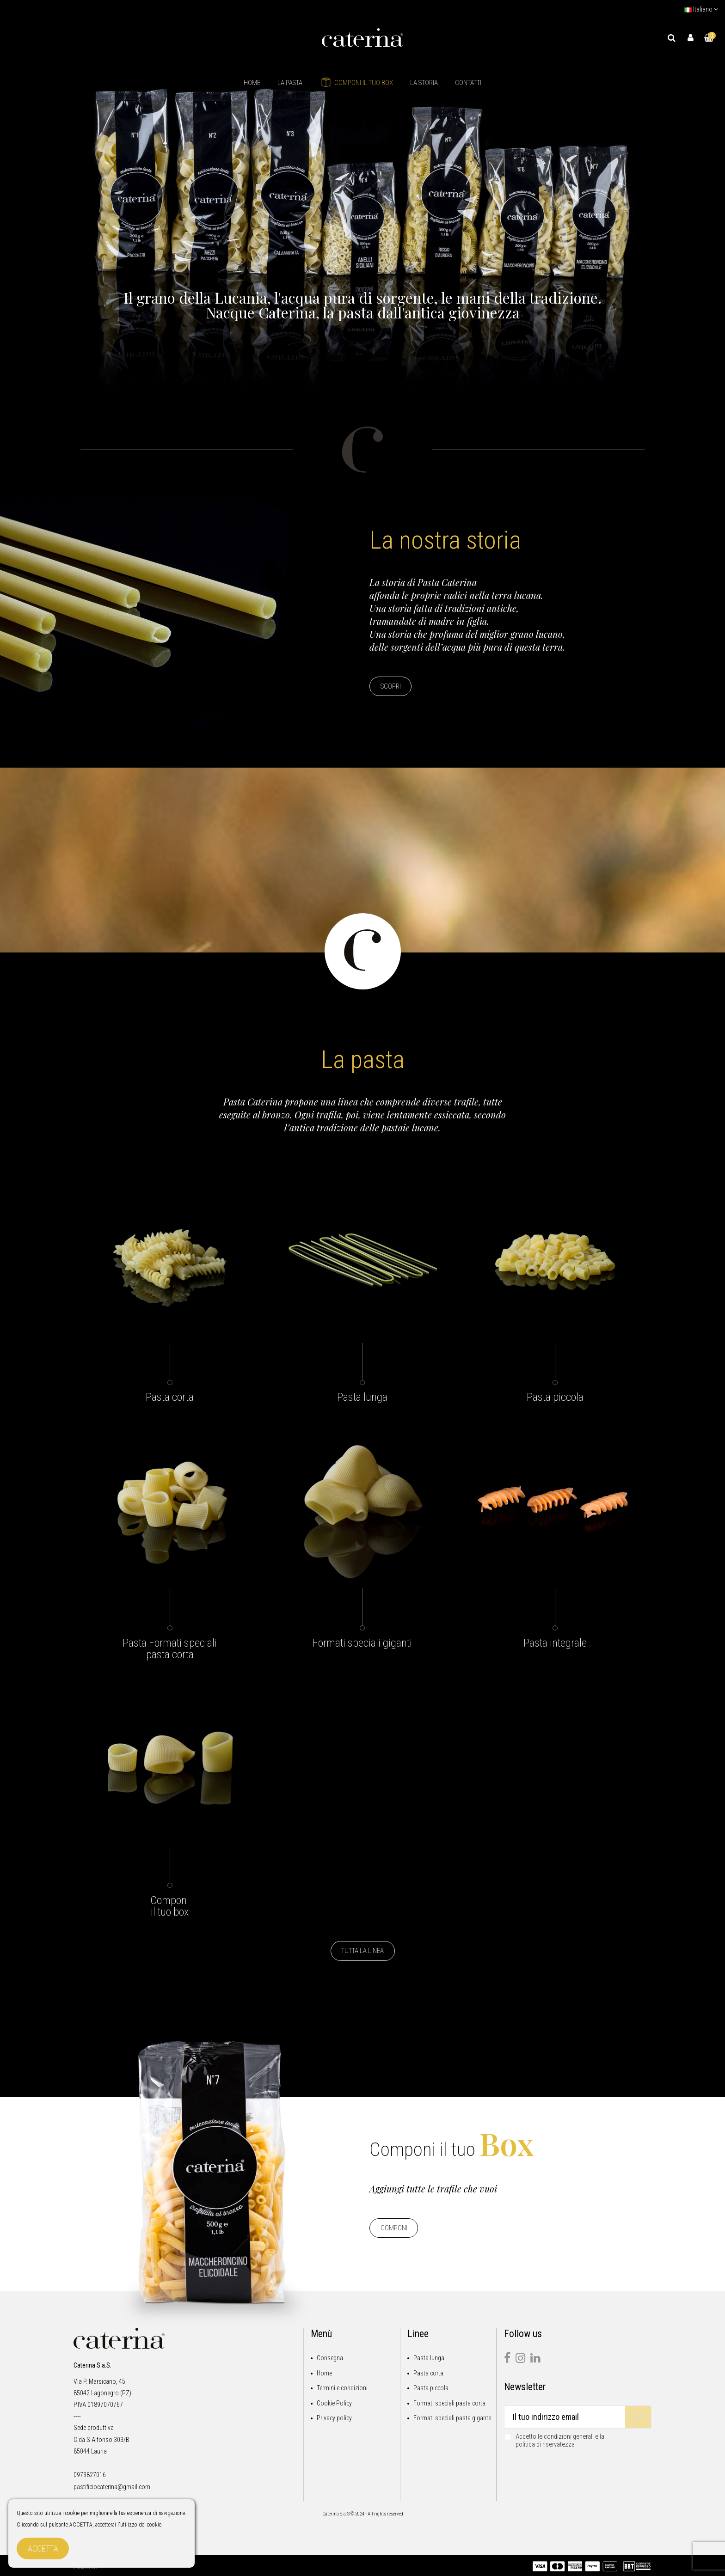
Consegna (330, 2358)
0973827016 (90, 2474)
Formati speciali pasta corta (449, 2403)
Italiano (701, 9)
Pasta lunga (428, 2358)
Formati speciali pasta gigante (452, 2418)
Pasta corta (428, 2373)
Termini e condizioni (342, 2388)
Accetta (43, 2548)
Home (324, 2373)
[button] (290, 83)
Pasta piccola (431, 2388)
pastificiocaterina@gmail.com (112, 2487)
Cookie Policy (334, 2403)
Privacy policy (334, 2418)
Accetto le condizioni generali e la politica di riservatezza (560, 2440)
